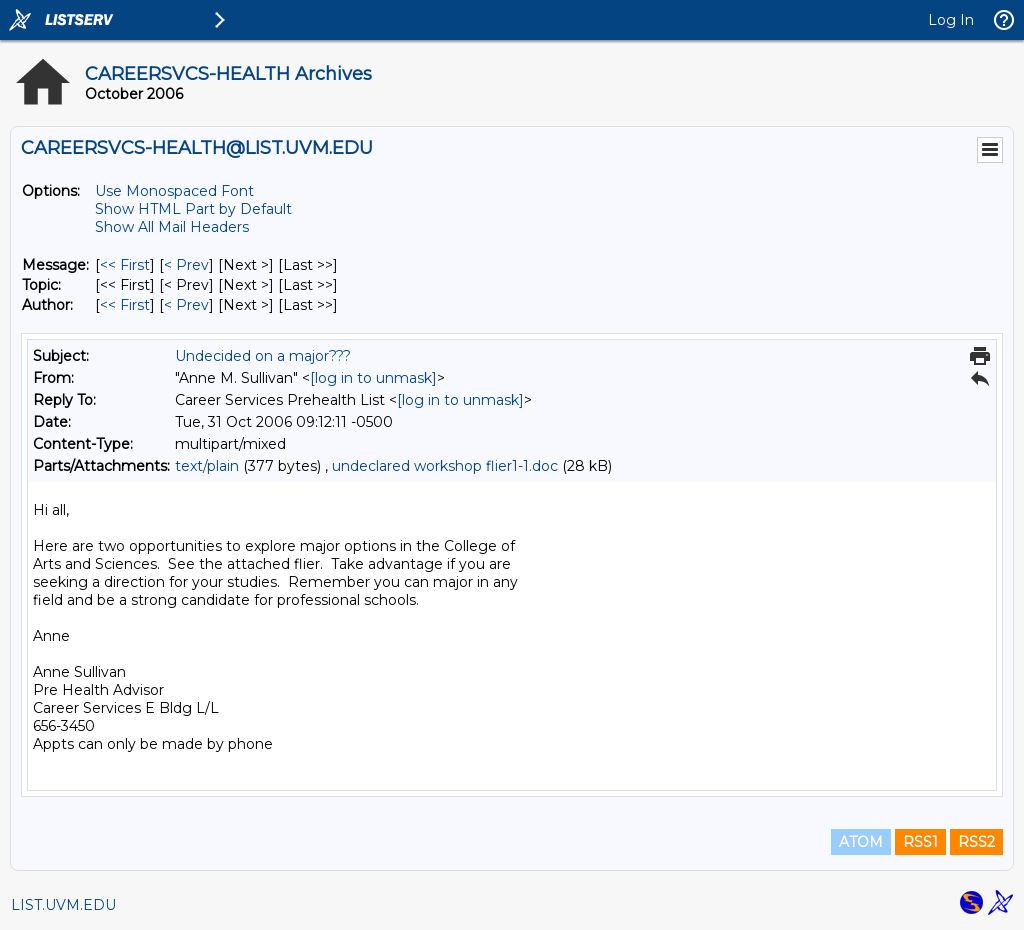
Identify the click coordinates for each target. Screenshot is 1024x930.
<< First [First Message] (125, 265)
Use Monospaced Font (174, 191)
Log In (951, 20)
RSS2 (976, 842)
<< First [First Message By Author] (125, 305)
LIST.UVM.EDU (63, 905)
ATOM (861, 842)
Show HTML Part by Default (193, 209)
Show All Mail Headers (172, 227)
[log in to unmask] (373, 378)
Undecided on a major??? (263, 356)
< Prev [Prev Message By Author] (186, 305)
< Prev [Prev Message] (186, 265)
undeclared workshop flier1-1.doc (445, 466)
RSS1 (920, 842)
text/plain (207, 466)
